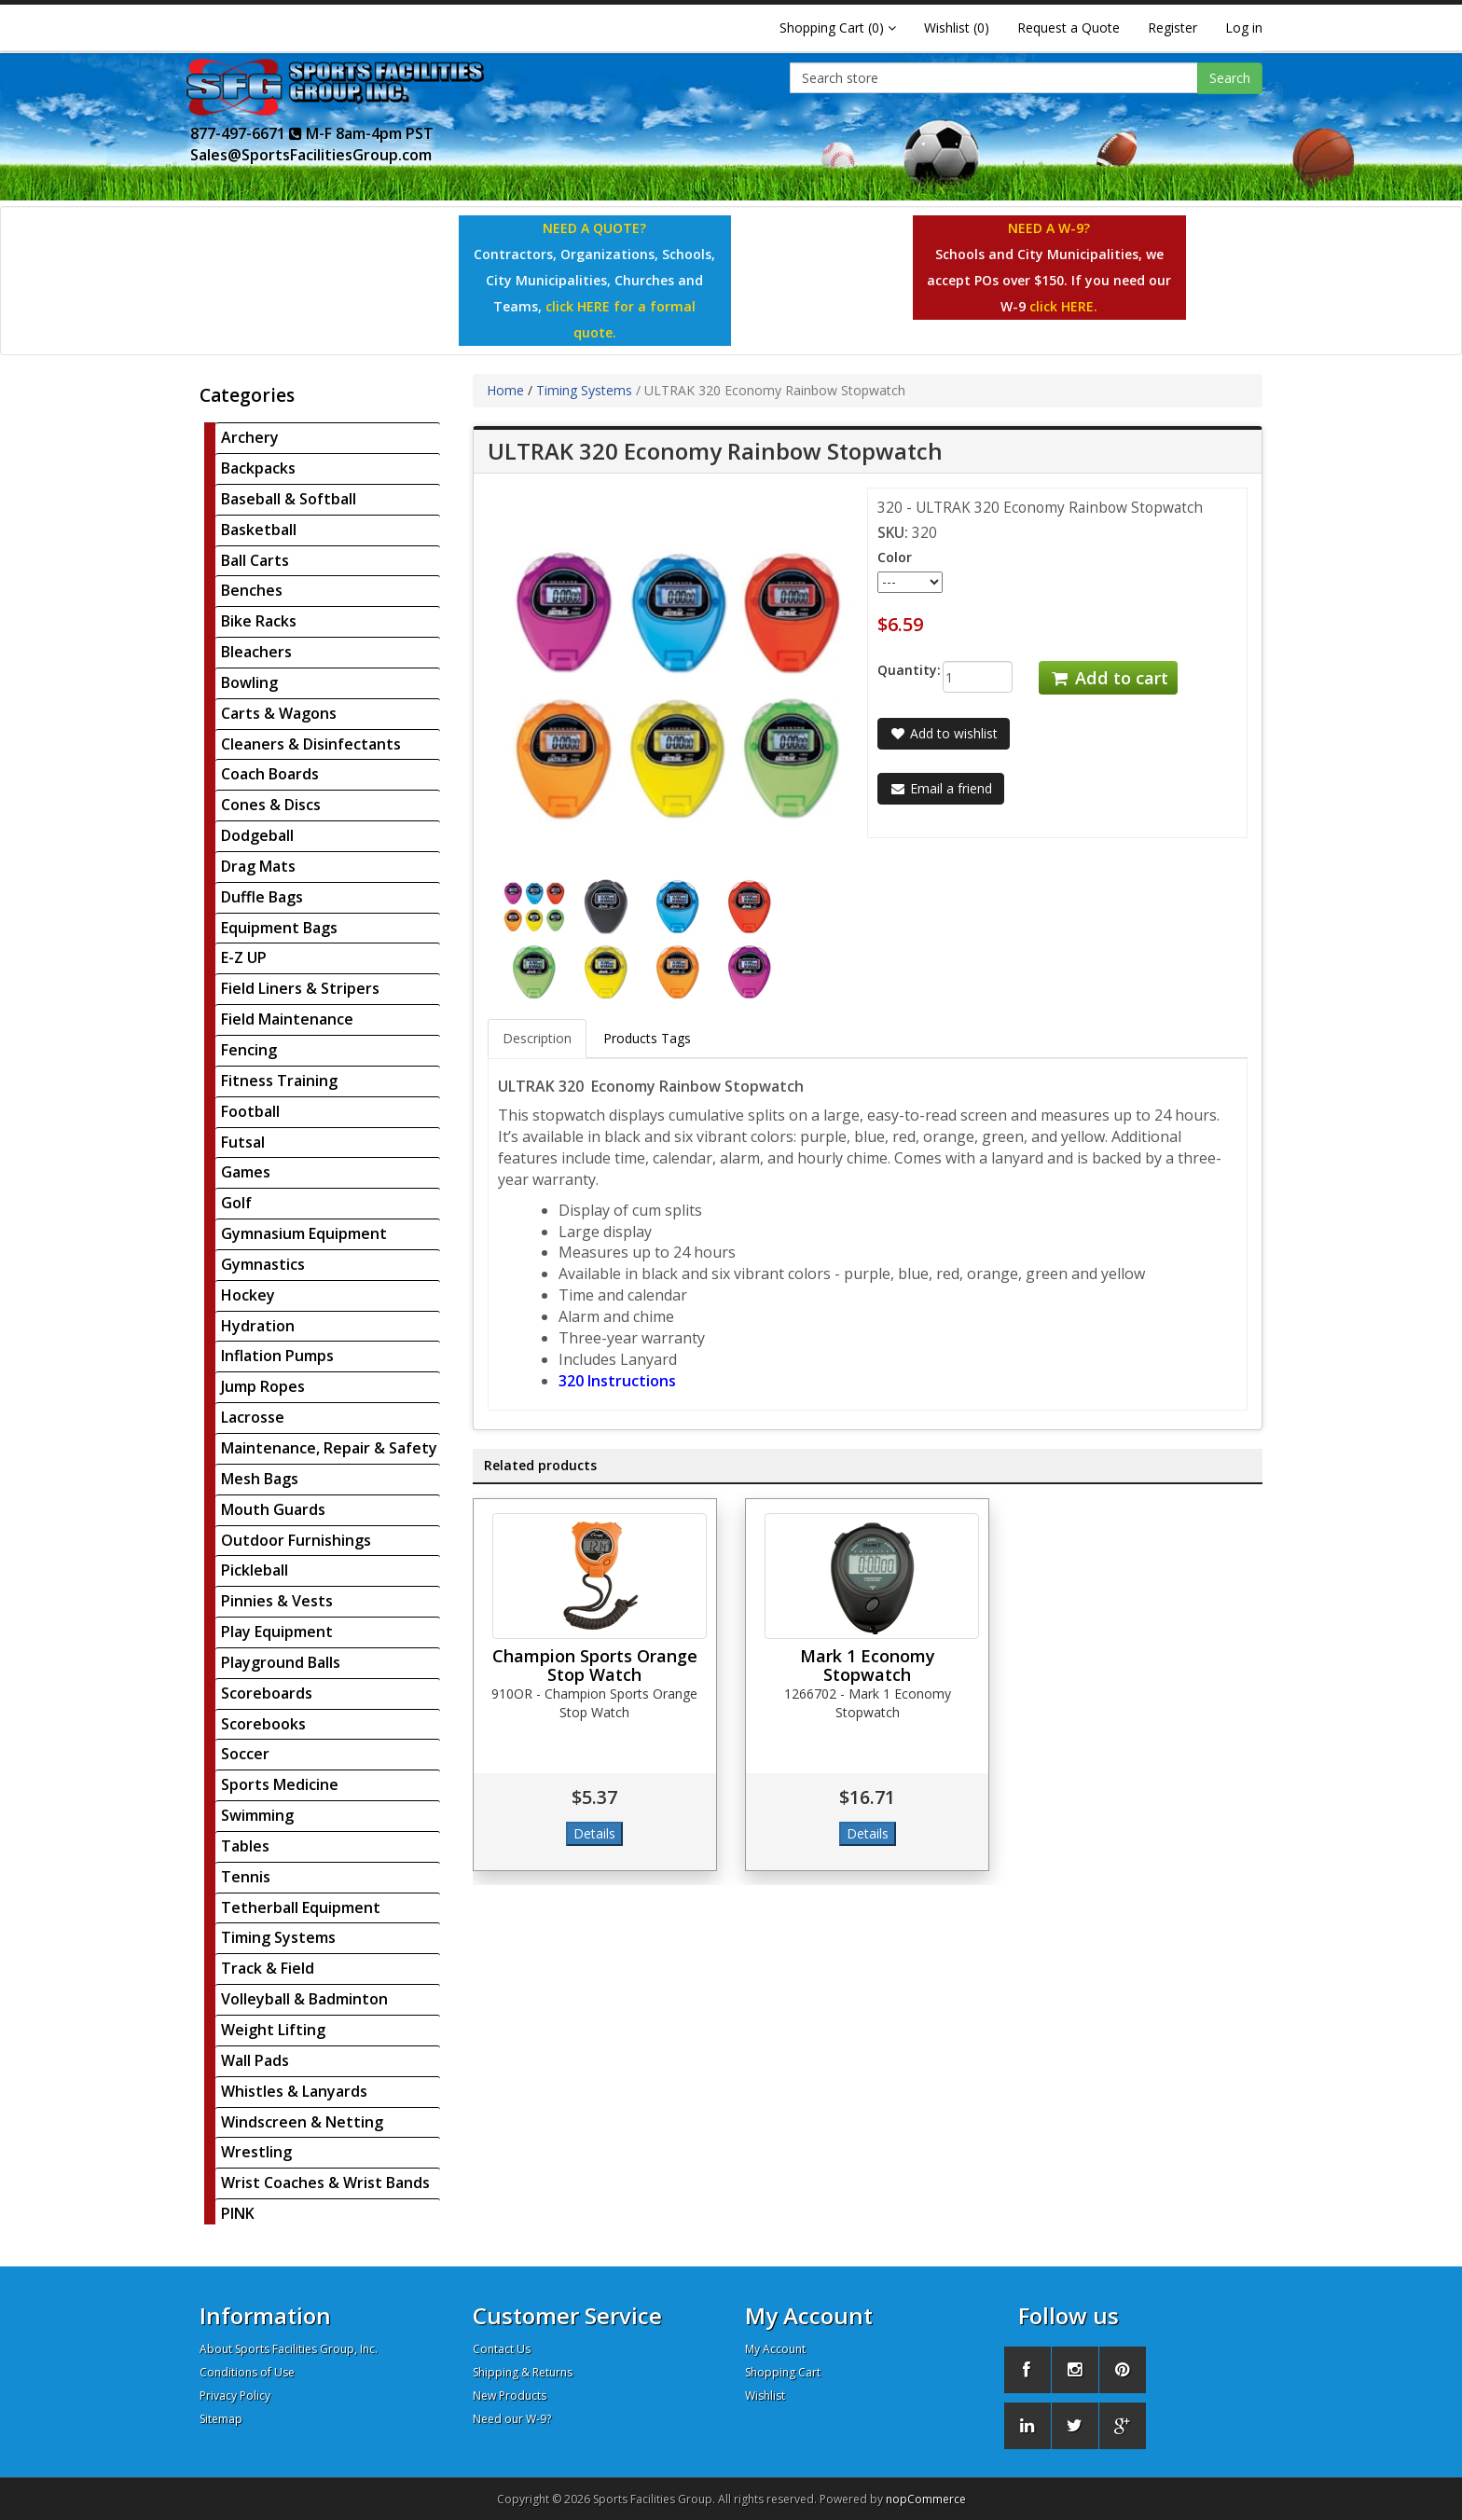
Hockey (248, 1295)
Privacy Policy (235, 2395)
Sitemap (221, 2419)
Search (1229, 78)
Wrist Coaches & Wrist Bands (325, 2182)
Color (894, 557)
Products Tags (647, 1038)
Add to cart (1107, 678)
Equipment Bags (279, 927)
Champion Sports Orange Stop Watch (594, 1665)
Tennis (245, 1876)
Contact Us (502, 2349)
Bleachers (256, 651)
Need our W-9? (512, 2419)
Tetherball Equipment (300, 1907)
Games (245, 1172)
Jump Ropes (263, 1386)
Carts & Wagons (279, 713)
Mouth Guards (273, 1509)
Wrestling (256, 2151)
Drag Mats (258, 866)
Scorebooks (263, 1724)
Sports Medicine (279, 1784)
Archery (250, 437)
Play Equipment (277, 1631)
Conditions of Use (247, 2372)
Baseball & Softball (288, 499)
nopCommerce (926, 2499)
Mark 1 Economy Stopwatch (867, 1665)
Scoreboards (266, 1693)
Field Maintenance (287, 1019)
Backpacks (258, 468)
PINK (238, 2213)
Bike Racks (259, 621)
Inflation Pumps (277, 1355)
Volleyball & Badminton (304, 1999)
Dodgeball (257, 835)
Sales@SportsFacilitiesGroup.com (311, 155)
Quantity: (895, 670)
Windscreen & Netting (302, 2122)
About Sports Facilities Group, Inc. (289, 2349)
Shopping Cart (783, 2372)
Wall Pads (255, 2060)
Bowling (249, 682)
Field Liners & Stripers (300, 988)
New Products (509, 2395)
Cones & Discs (271, 804)
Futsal (243, 1142)
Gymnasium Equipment (304, 1233)
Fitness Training (279, 1080)
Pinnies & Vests (277, 1600)
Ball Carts (255, 560)
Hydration (258, 1325)
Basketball (259, 529)
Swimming (257, 1815)
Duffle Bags (262, 897)
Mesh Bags (259, 1478)
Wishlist (765, 2395)
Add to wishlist (944, 733)
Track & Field (267, 1968)
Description (537, 1038)
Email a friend (941, 788)
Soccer (245, 1753)
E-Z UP (244, 957)
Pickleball (254, 1570)
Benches (252, 590)
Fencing (249, 1050)
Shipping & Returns (522, 2372)
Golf (236, 1202)
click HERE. (1063, 306)
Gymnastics (263, 1264)
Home (505, 390)
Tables (245, 1846)
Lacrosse (252, 1417)
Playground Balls (280, 1662)
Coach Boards (270, 774)
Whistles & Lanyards (294, 2091)
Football (250, 1111)
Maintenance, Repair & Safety (329, 1448)
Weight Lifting (273, 2029)
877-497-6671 (246, 133)
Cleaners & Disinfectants (311, 744)
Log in (1243, 27)
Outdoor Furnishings (296, 1540)
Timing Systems (278, 1937)
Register (1172, 27)
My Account (775, 2349)
